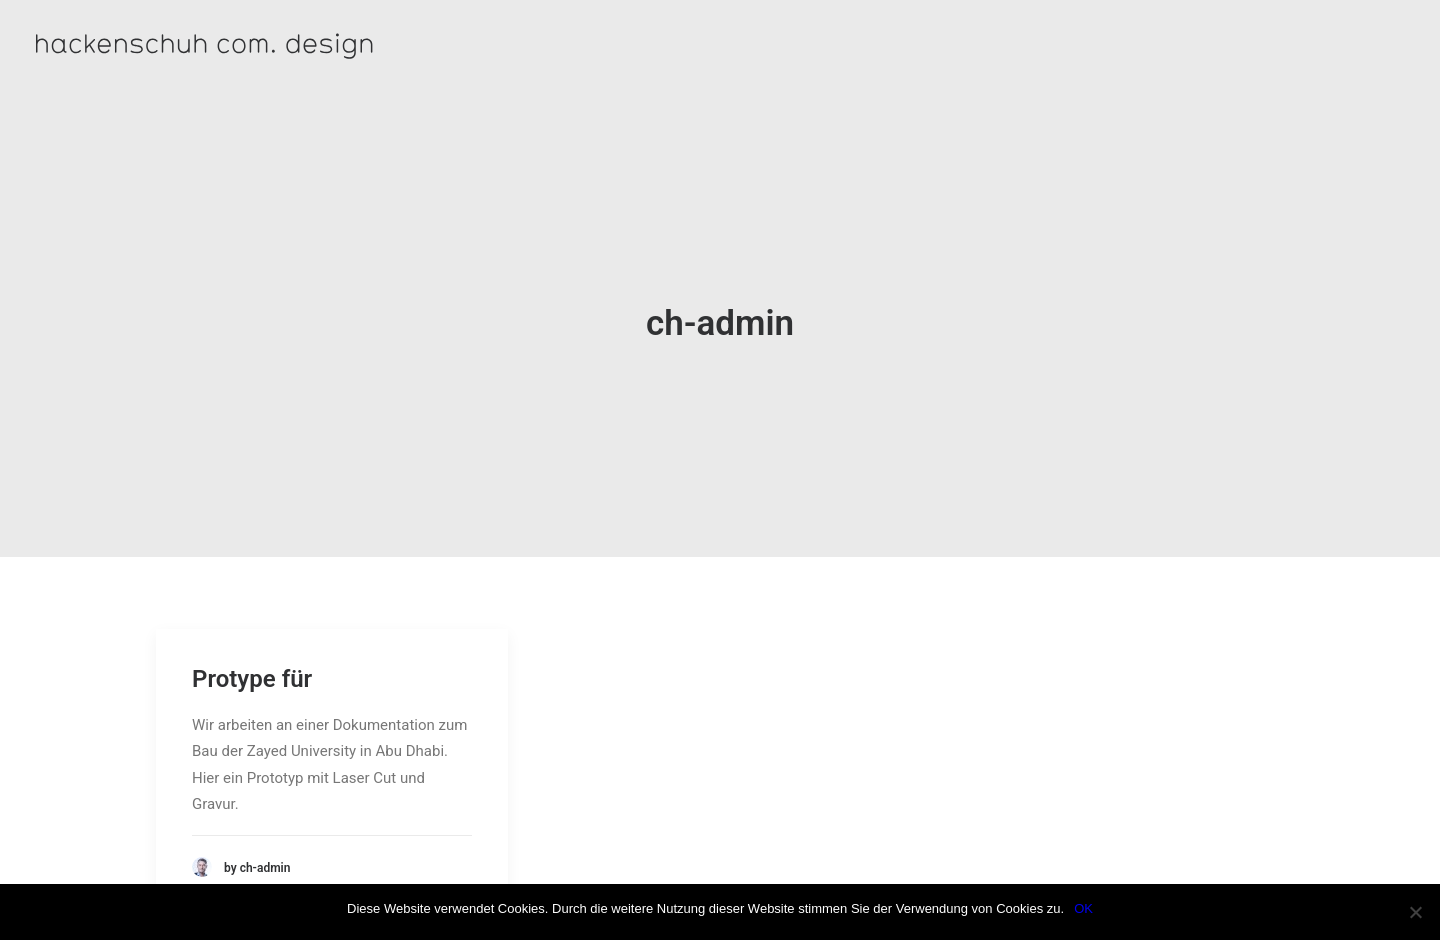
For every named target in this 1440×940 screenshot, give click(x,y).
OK (1083, 908)
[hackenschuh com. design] (286, 45)
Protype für (252, 649)
